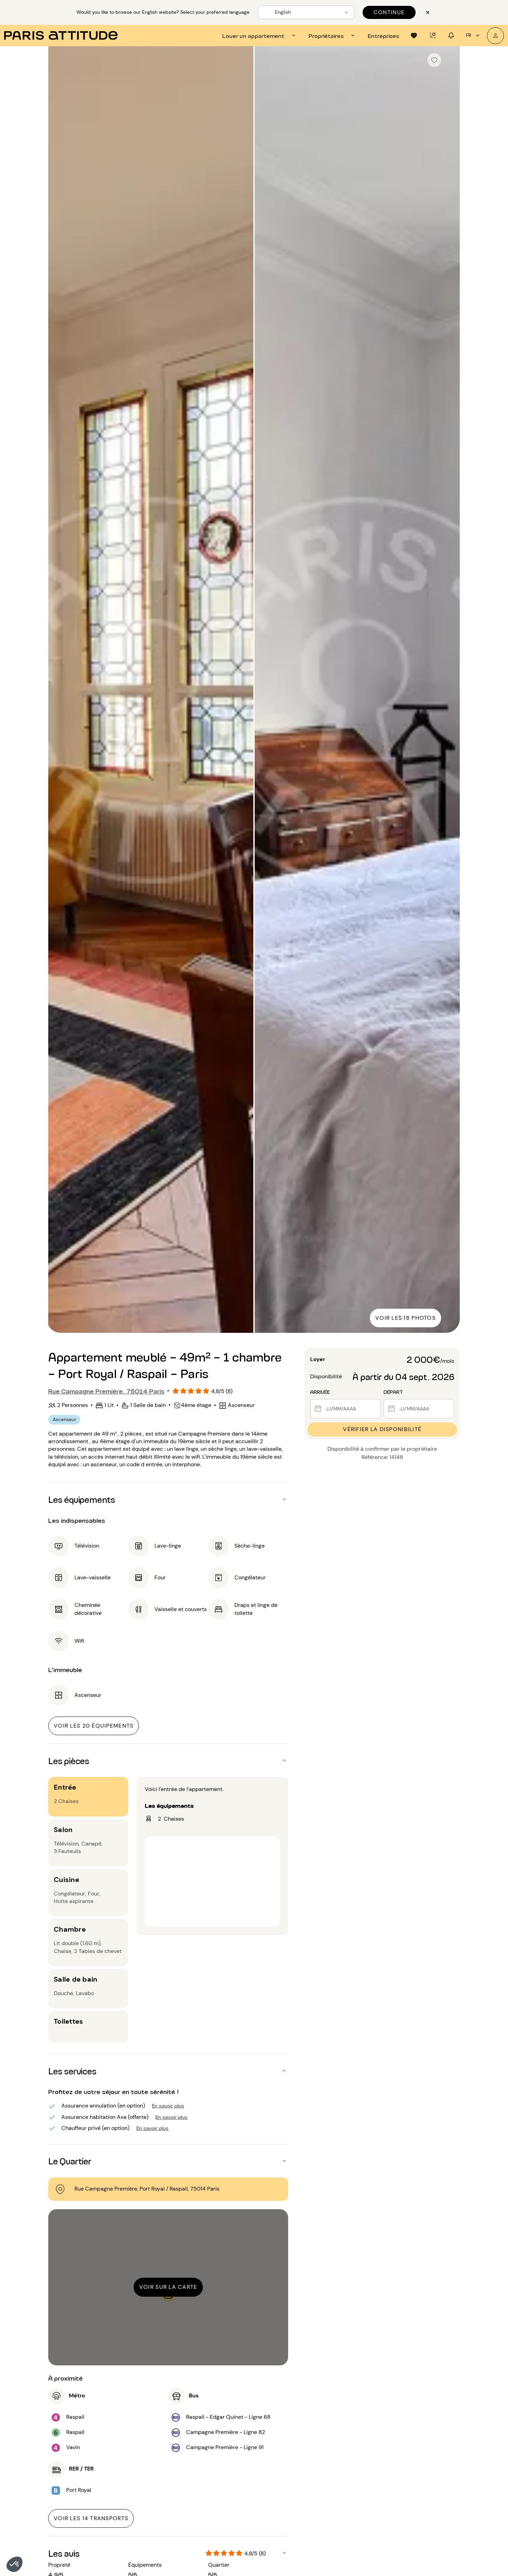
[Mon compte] (495, 35)
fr (473, 35)
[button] (14, 2564)
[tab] (260, 35)
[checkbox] (434, 60)
